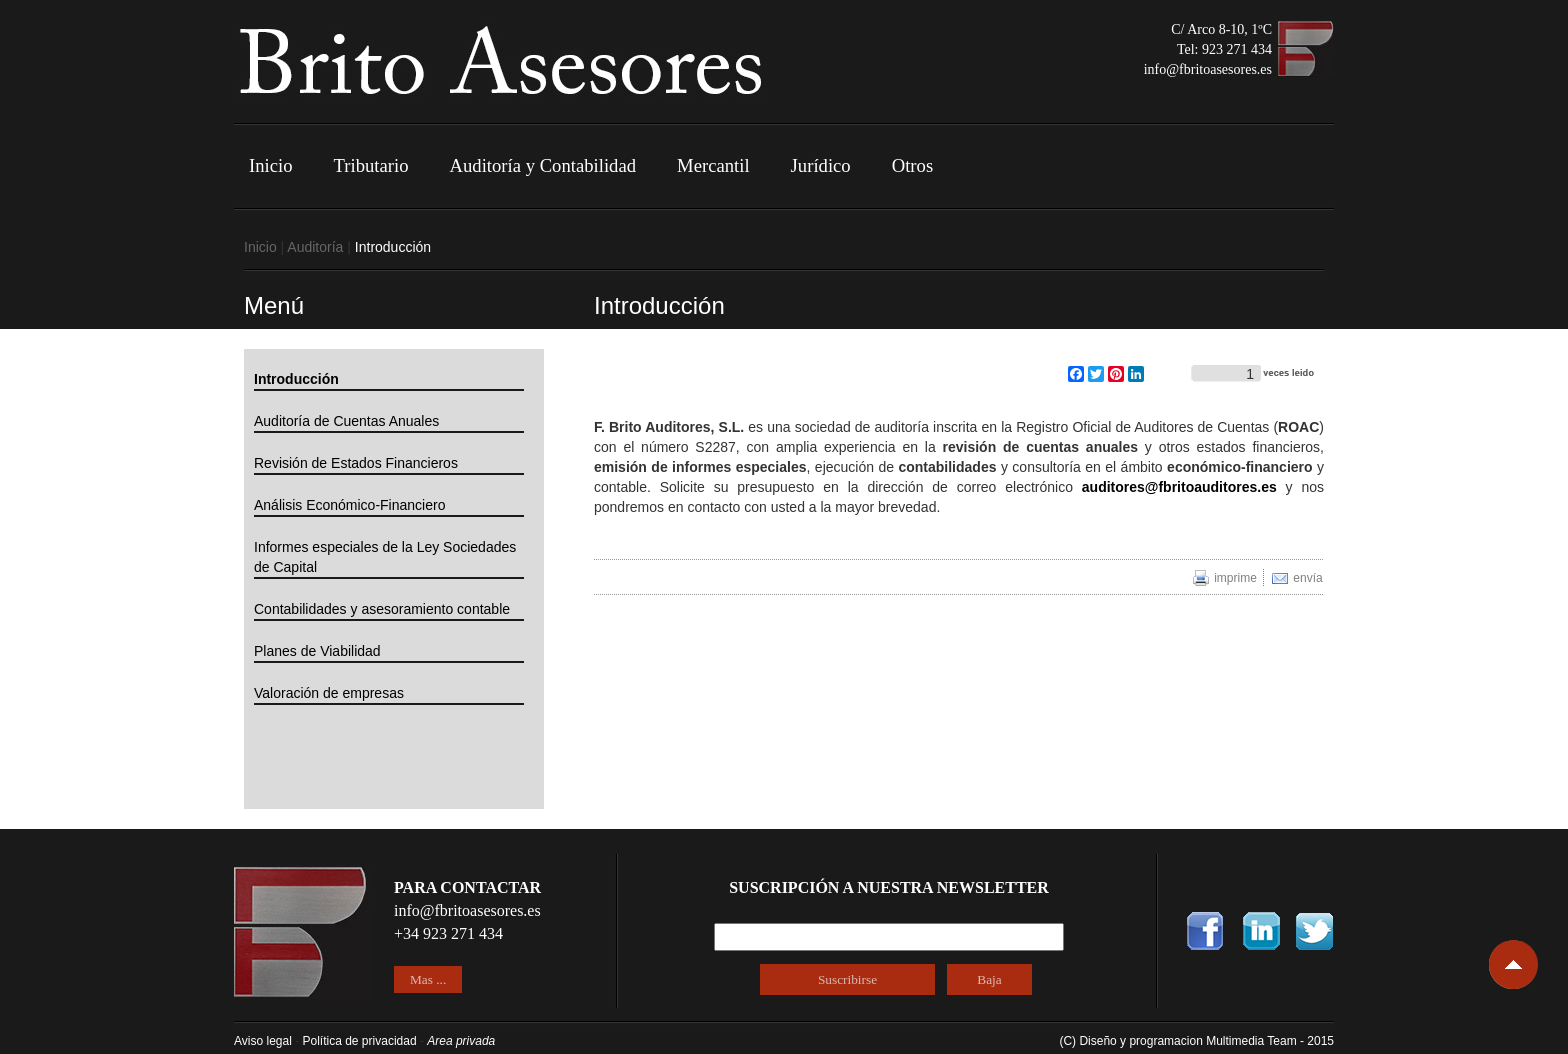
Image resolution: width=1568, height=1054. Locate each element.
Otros (912, 165)
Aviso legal (263, 1041)
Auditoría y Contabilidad (543, 165)
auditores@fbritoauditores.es (1179, 487)
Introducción (296, 379)
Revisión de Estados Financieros (356, 463)
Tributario (371, 165)
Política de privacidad (360, 1041)
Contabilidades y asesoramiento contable (382, 609)
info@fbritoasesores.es (1208, 69)
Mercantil (713, 165)
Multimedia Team (1253, 1041)
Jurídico (821, 165)
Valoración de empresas (329, 693)
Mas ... (428, 979)
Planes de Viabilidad (317, 651)
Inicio (271, 165)
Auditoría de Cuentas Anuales (346, 421)
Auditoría (315, 247)
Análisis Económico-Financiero (349, 505)
